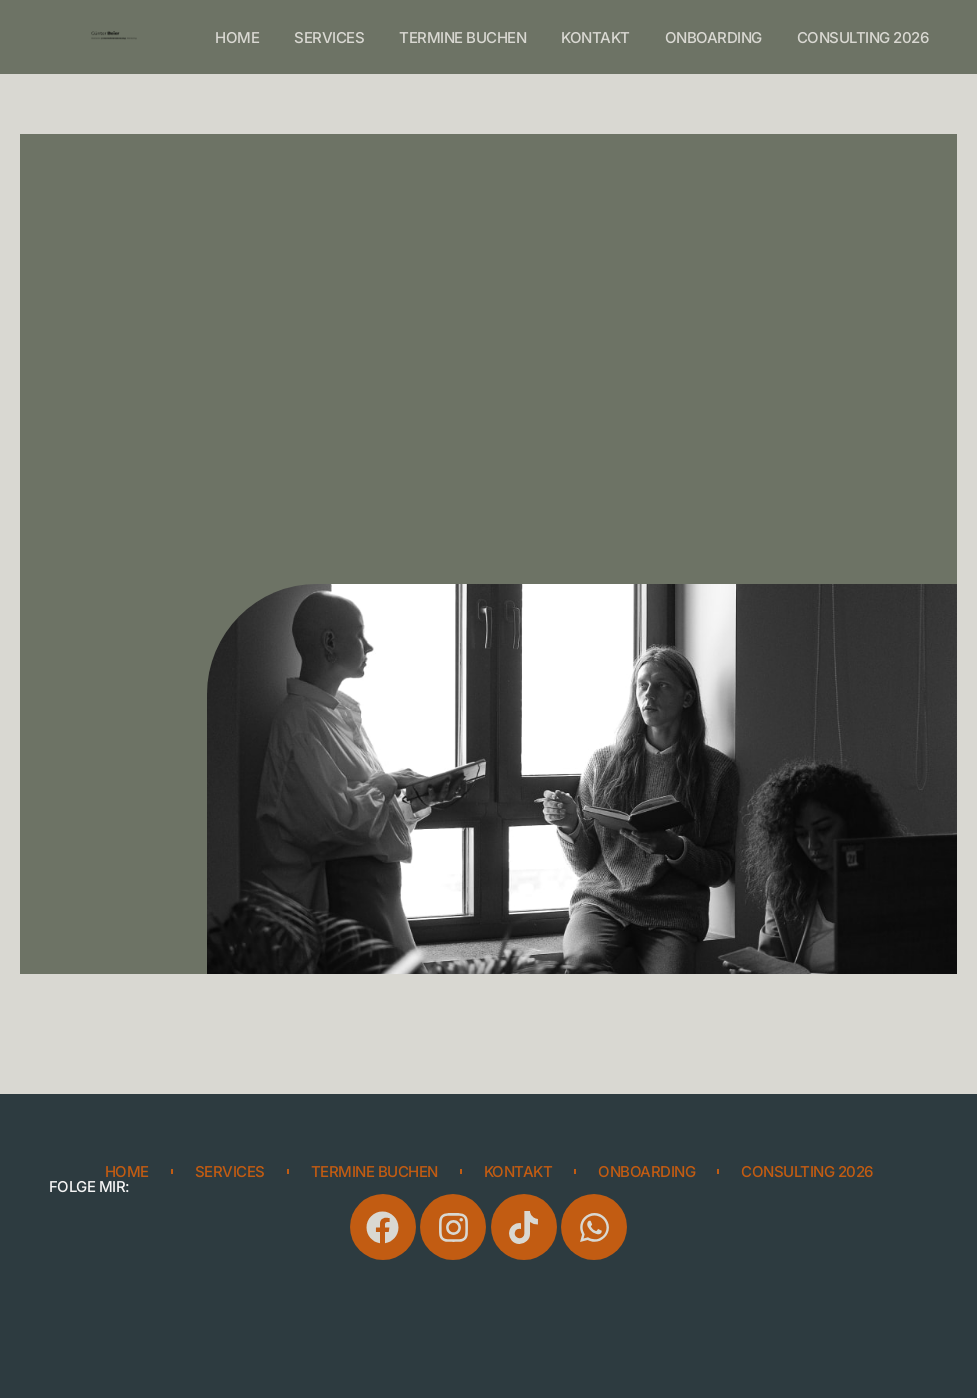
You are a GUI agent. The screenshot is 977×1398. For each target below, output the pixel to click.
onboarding (713, 37)
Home (237, 37)
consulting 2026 (863, 37)
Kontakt (595, 37)
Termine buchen (462, 37)
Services (329, 37)
